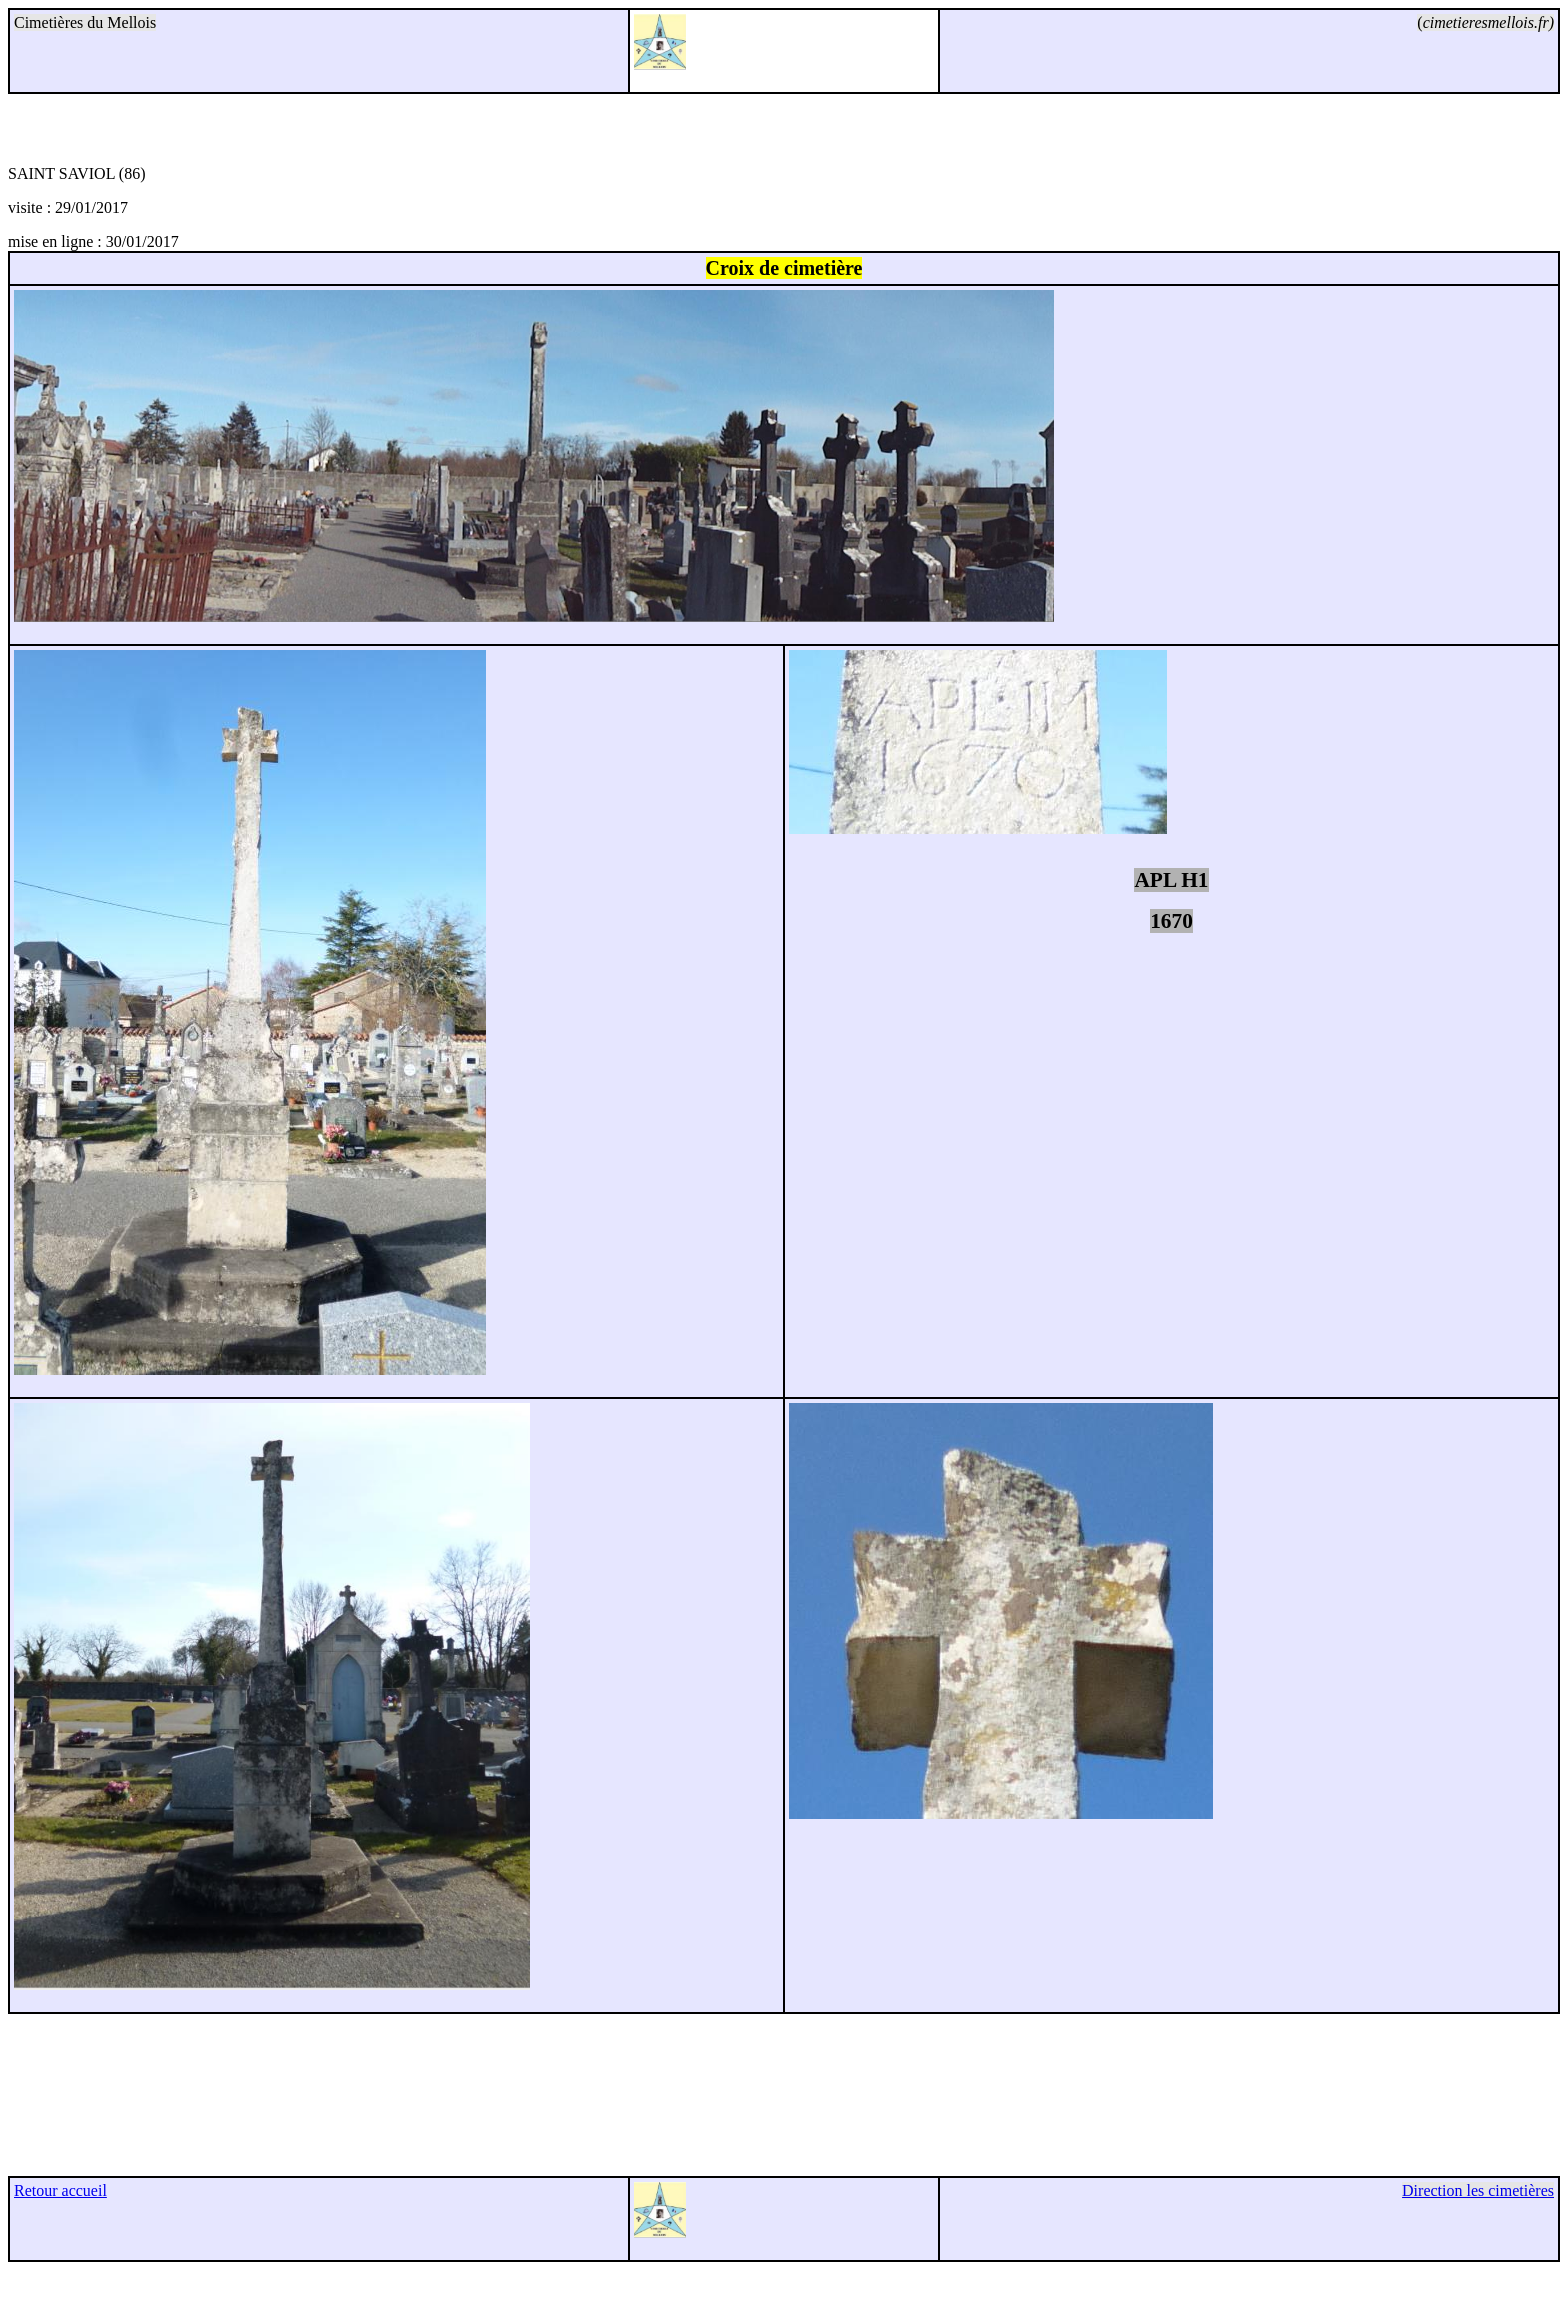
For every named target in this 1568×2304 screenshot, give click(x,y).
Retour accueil (60, 2190)
